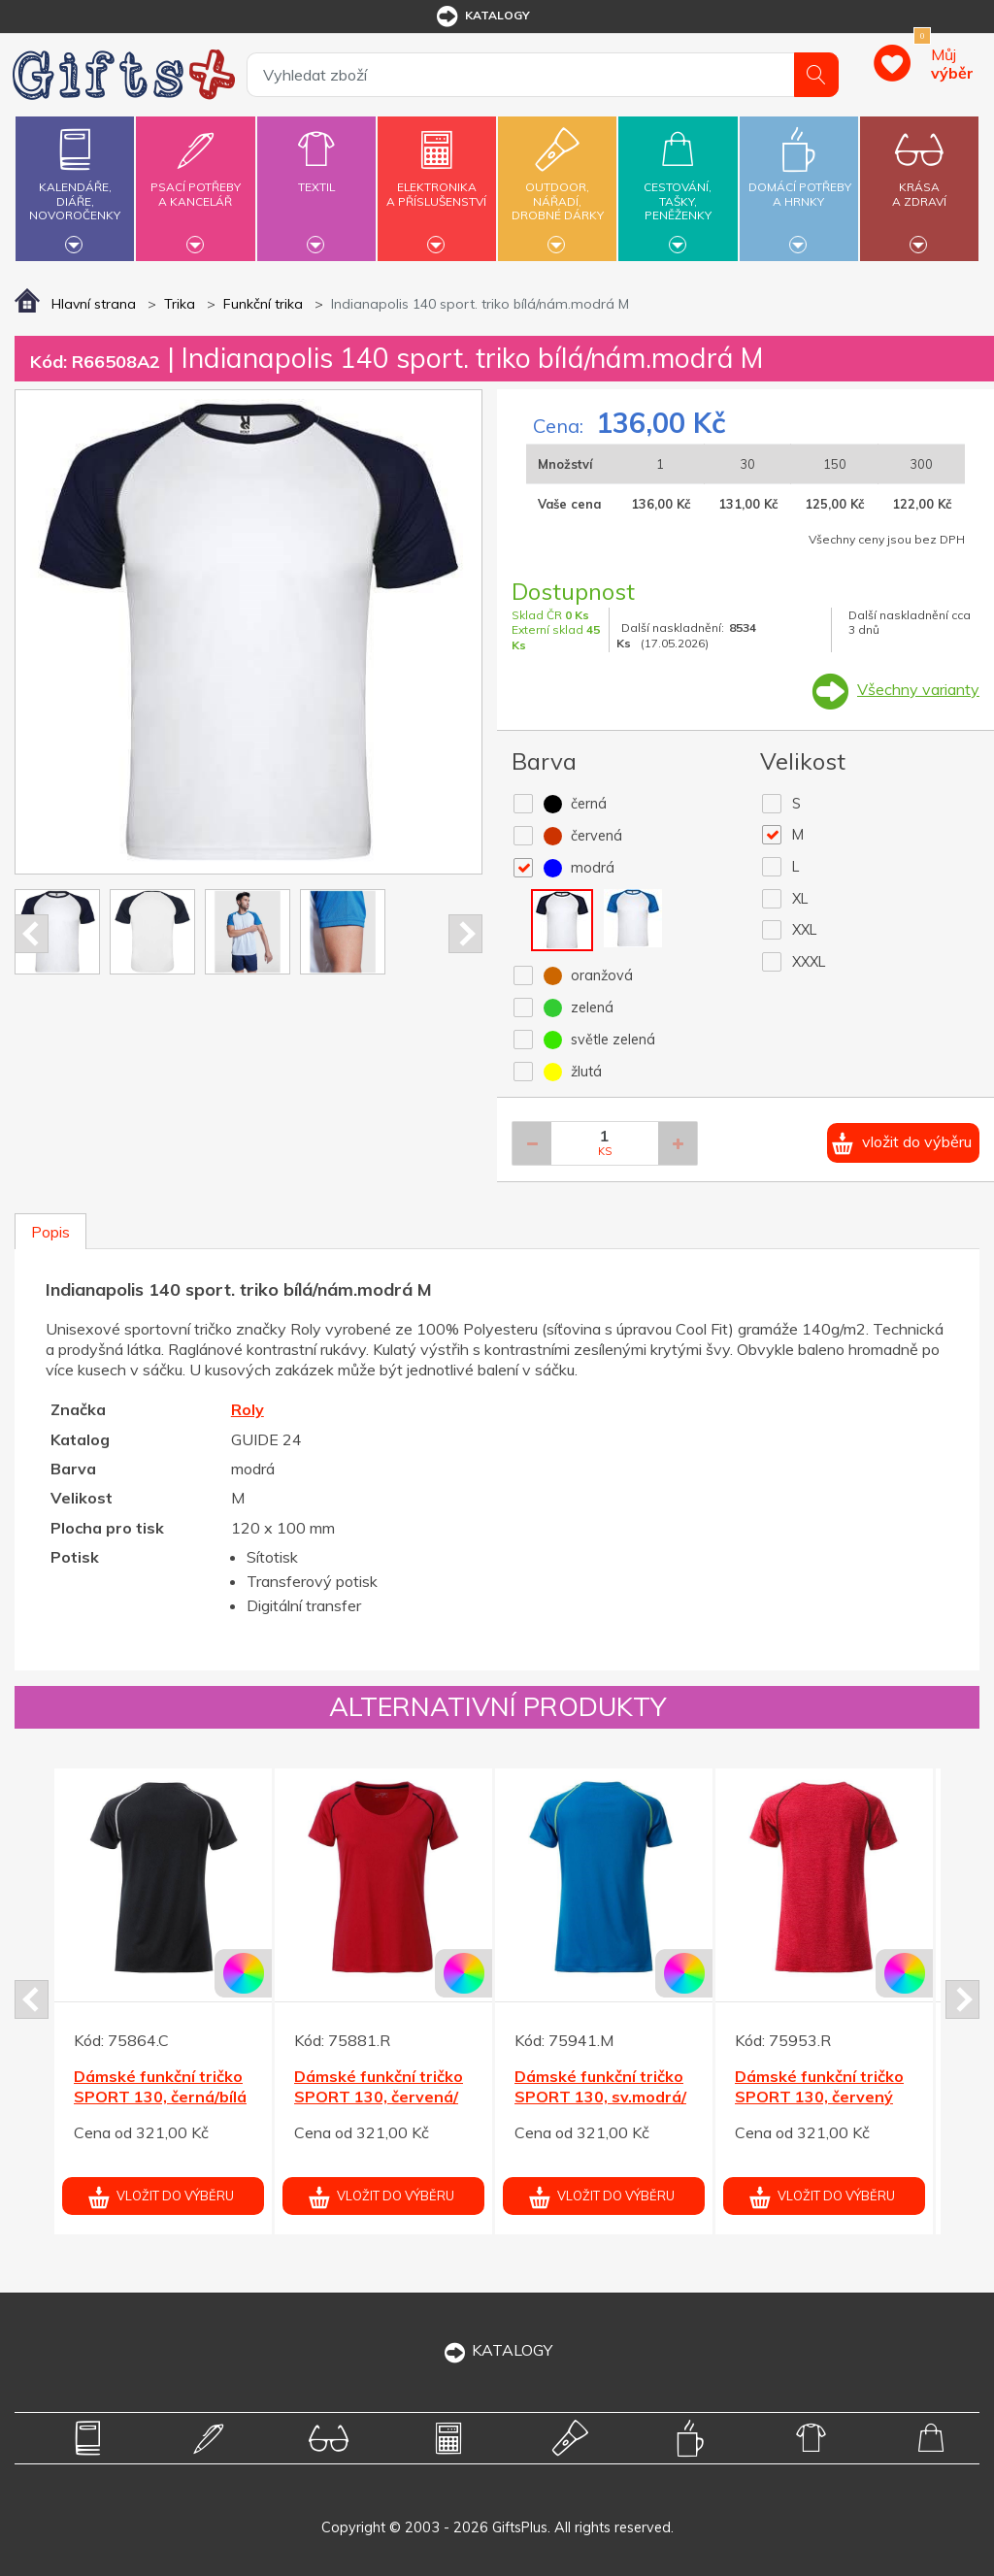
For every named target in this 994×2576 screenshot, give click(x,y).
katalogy (482, 16)
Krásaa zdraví (919, 183)
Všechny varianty (918, 689)
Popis (50, 1231)
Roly (247, 1409)
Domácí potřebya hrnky (799, 183)
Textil (316, 175)
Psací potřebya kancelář (195, 183)
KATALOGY (497, 2350)
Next (465, 933)
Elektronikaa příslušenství (436, 183)
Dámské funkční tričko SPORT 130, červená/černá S (378, 2096)
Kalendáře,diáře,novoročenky (74, 185)
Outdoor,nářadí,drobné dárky (557, 185)
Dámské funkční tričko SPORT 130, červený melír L (819, 2096)
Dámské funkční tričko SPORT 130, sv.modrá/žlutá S (600, 2096)
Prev (32, 933)
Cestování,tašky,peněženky (677, 185)
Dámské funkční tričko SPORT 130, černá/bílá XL (160, 2096)
